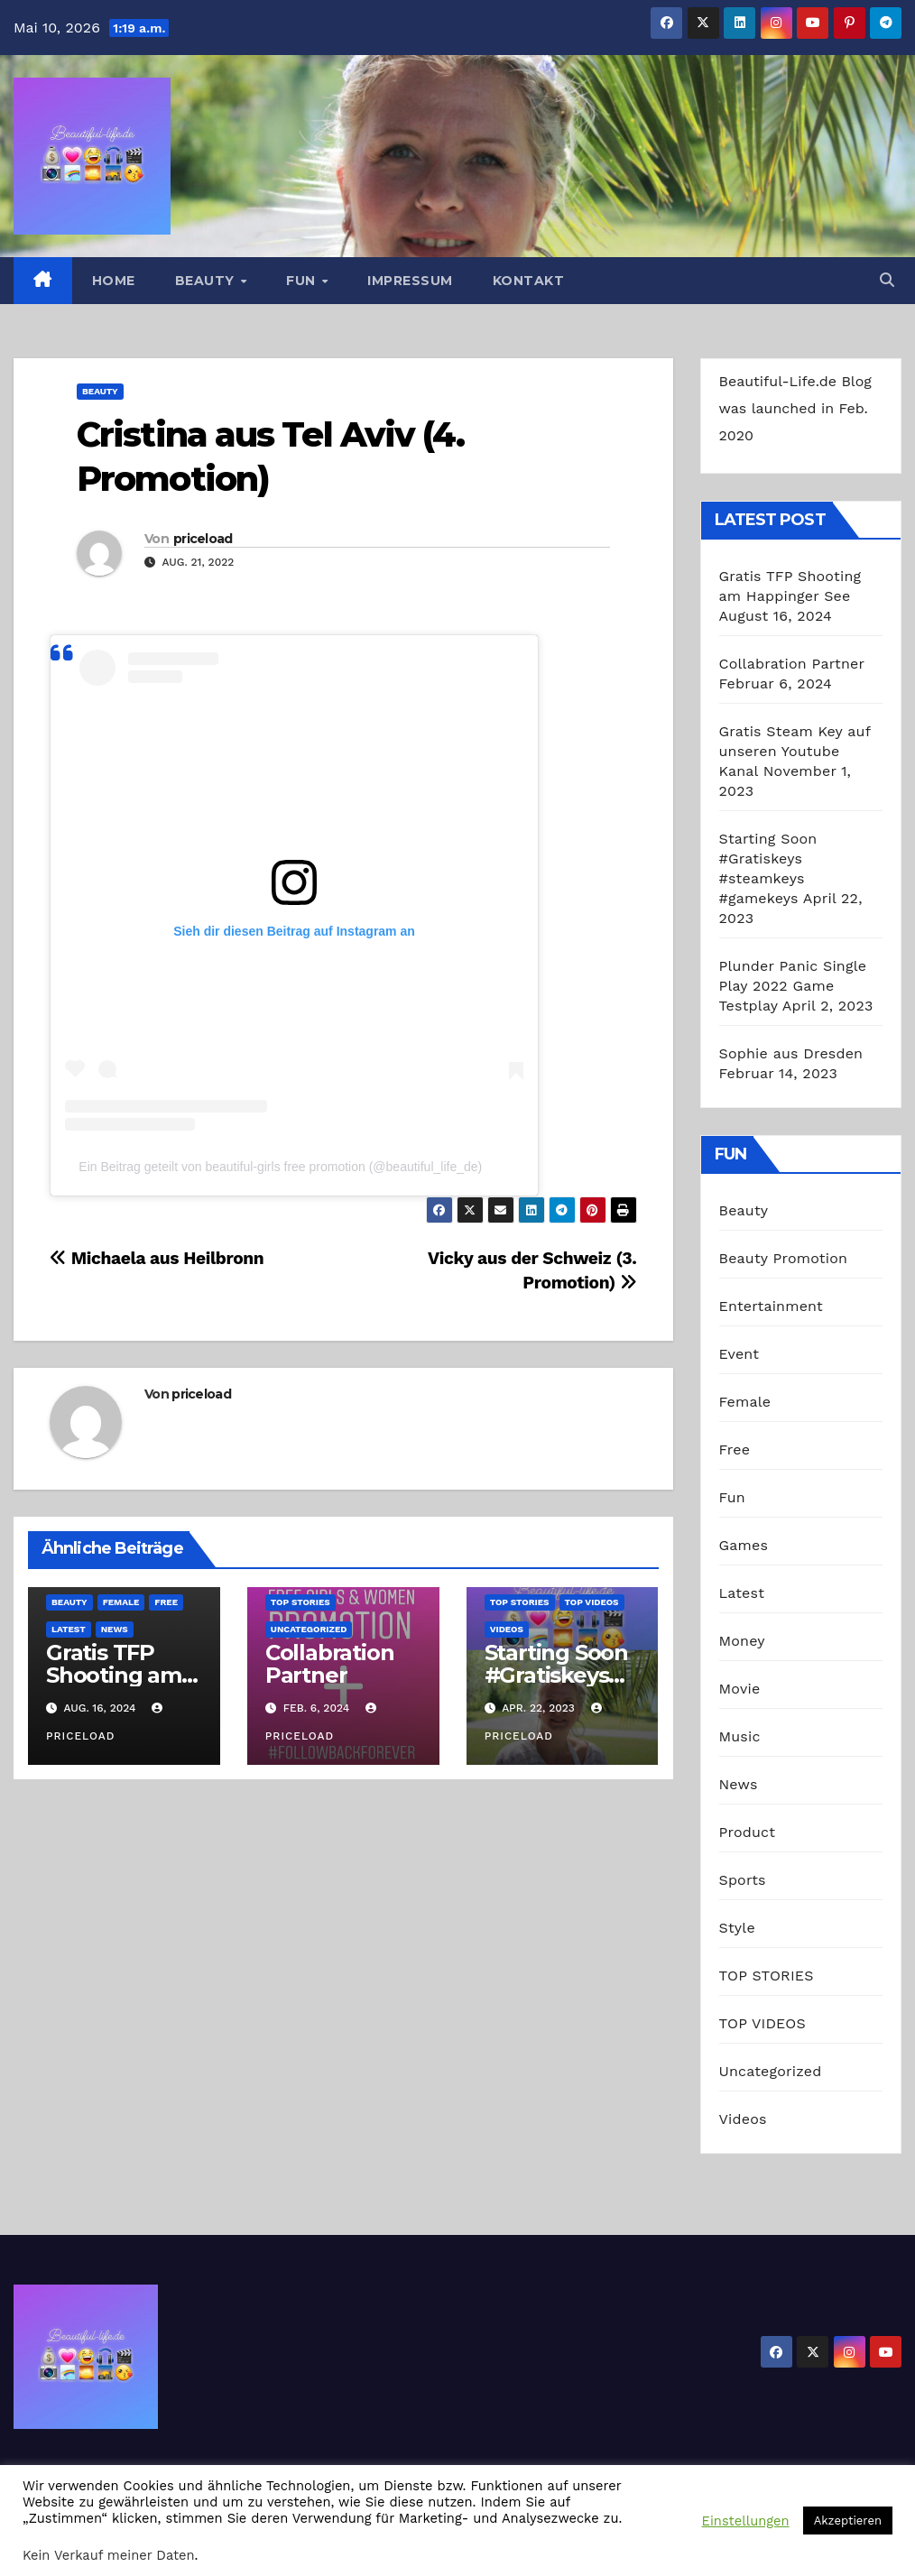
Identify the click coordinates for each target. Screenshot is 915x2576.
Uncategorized (309, 1629)
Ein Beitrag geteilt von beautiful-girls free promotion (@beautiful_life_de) (280, 1166)
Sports (742, 1879)
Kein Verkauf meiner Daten (109, 2555)
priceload (203, 539)
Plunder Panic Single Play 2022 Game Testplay (793, 985)
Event (739, 1353)
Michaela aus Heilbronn (156, 1258)
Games (744, 1545)
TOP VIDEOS (592, 1602)
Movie (740, 1688)
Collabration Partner (329, 1663)
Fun (302, 280)
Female (121, 1602)
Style (737, 1927)
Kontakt (529, 280)
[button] (887, 280)
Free (166, 1602)
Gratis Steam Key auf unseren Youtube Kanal (795, 751)
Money (742, 1640)
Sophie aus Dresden (791, 1053)
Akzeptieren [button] (848, 2520)
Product (747, 1832)
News (114, 1629)
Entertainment (771, 1306)
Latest (68, 1629)
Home (113, 280)
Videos (506, 1629)
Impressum (410, 280)
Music (740, 1736)
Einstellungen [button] (746, 2521)
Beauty (207, 280)
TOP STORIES (300, 1602)
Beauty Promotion (783, 1258)
